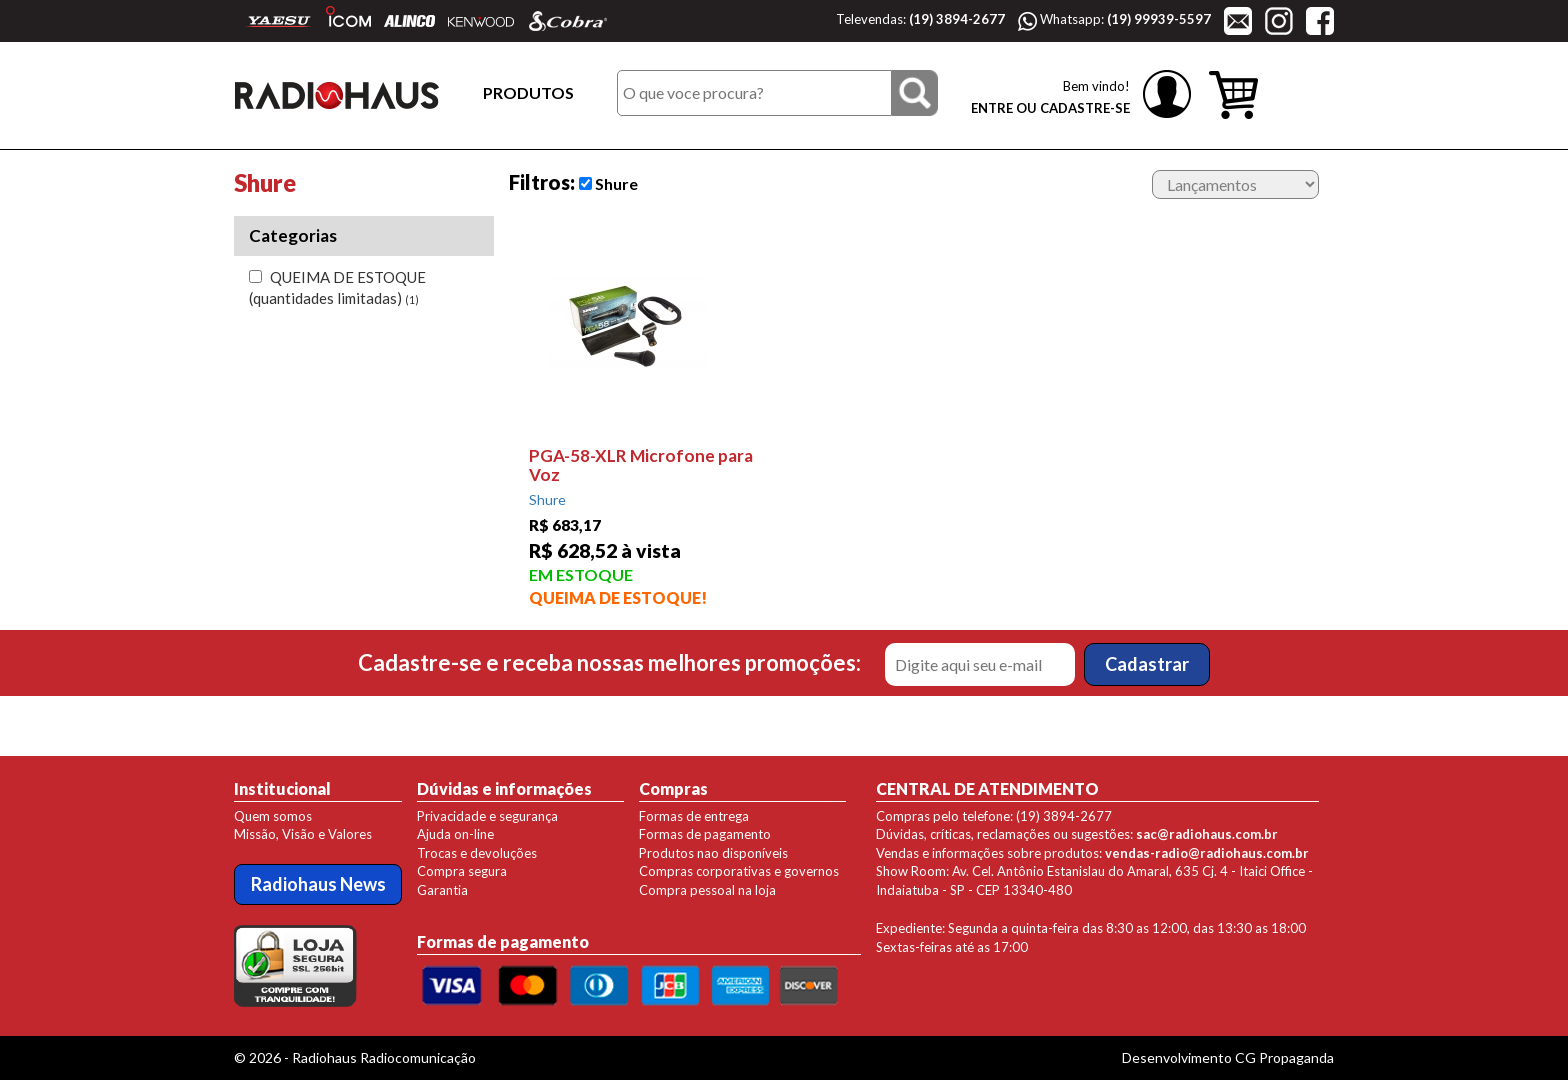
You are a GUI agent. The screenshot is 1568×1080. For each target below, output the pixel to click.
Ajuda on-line (455, 834)
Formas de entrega (694, 816)
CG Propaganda (1284, 1057)
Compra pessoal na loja (707, 890)
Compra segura (462, 871)
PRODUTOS (528, 92)
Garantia (442, 890)
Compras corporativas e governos (739, 871)
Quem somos (273, 816)
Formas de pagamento (705, 834)
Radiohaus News (318, 884)
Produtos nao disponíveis (713, 853)
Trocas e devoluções (477, 853)
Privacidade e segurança (487, 816)
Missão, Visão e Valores (303, 834)
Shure (608, 183)
